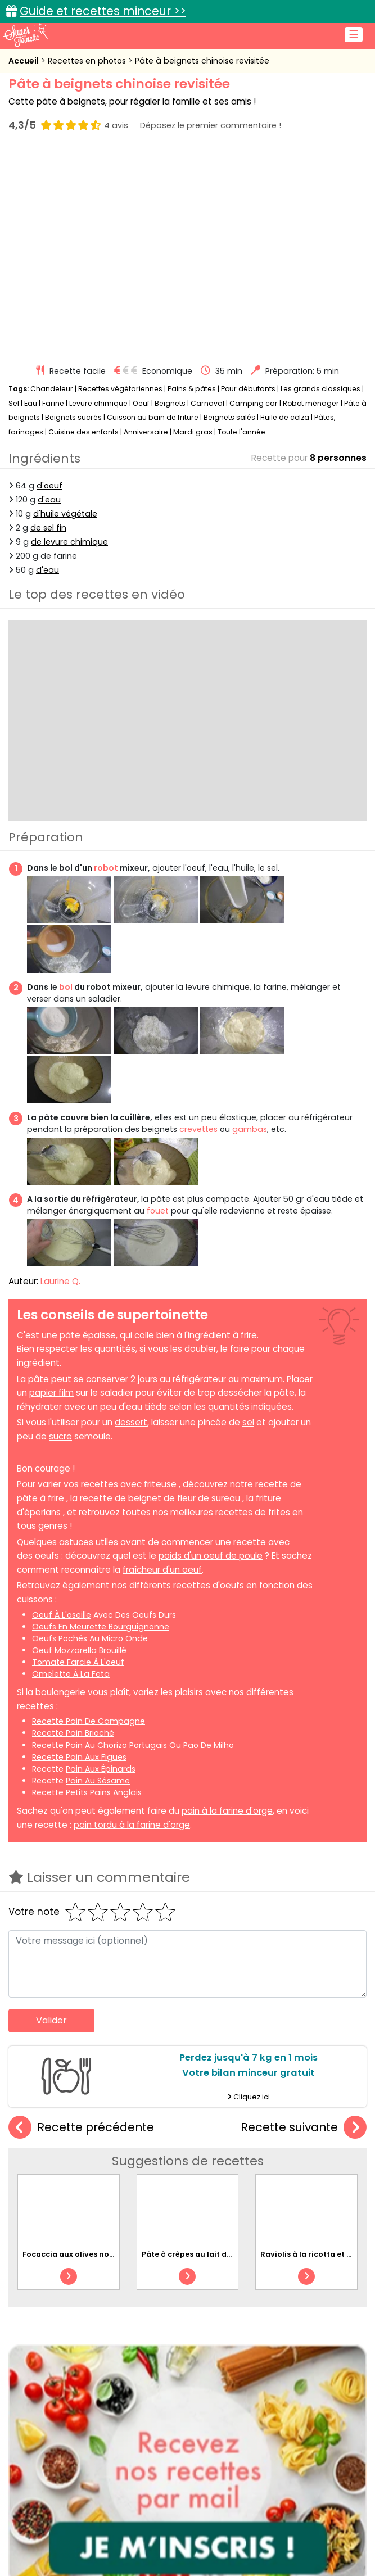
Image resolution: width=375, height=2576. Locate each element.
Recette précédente (81, 2127)
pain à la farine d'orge (227, 1811)
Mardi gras (193, 432)
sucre (60, 1436)
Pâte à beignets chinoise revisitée (202, 60)
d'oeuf (49, 485)
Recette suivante (304, 2127)
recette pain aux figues (79, 1756)
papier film (51, 1392)
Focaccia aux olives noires (72, 2253)
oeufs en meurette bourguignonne (100, 1626)
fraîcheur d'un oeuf (162, 1570)
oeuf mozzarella (64, 1650)
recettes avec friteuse (130, 1484)
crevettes (198, 1129)
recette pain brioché (73, 1733)
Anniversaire (146, 432)
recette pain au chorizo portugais (99, 1744)
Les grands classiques (320, 388)
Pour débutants (248, 388)
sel (248, 1422)
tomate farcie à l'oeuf (78, 1662)
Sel (13, 403)
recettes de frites (252, 1512)
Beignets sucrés (73, 417)
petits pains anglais (104, 1792)
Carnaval (207, 403)
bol (66, 986)
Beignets (170, 403)
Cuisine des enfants (83, 432)
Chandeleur (51, 388)
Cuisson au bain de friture (152, 417)
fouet (158, 1210)
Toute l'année (241, 432)
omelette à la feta (71, 1673)
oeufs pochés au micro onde (90, 1638)
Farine (53, 403)
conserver (107, 1378)
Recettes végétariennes (120, 388)
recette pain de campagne (88, 1721)
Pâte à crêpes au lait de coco (197, 2253)
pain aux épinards (100, 1768)
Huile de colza (284, 417)
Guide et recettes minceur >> (103, 11)
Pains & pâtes (192, 388)
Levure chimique (98, 403)
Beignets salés (229, 417)
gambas (249, 1129)
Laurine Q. (60, 1281)
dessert (131, 1422)
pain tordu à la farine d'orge (132, 1824)
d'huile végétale (65, 513)
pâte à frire (40, 1498)
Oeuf (141, 403)
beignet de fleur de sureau (184, 1498)
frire (249, 1335)
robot (106, 867)
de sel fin (48, 527)
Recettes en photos (88, 60)
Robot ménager (311, 403)
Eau (30, 403)
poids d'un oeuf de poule (211, 1555)
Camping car (253, 403)
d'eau (49, 499)
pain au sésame (98, 1780)
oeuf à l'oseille (61, 1614)
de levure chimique (69, 541)
